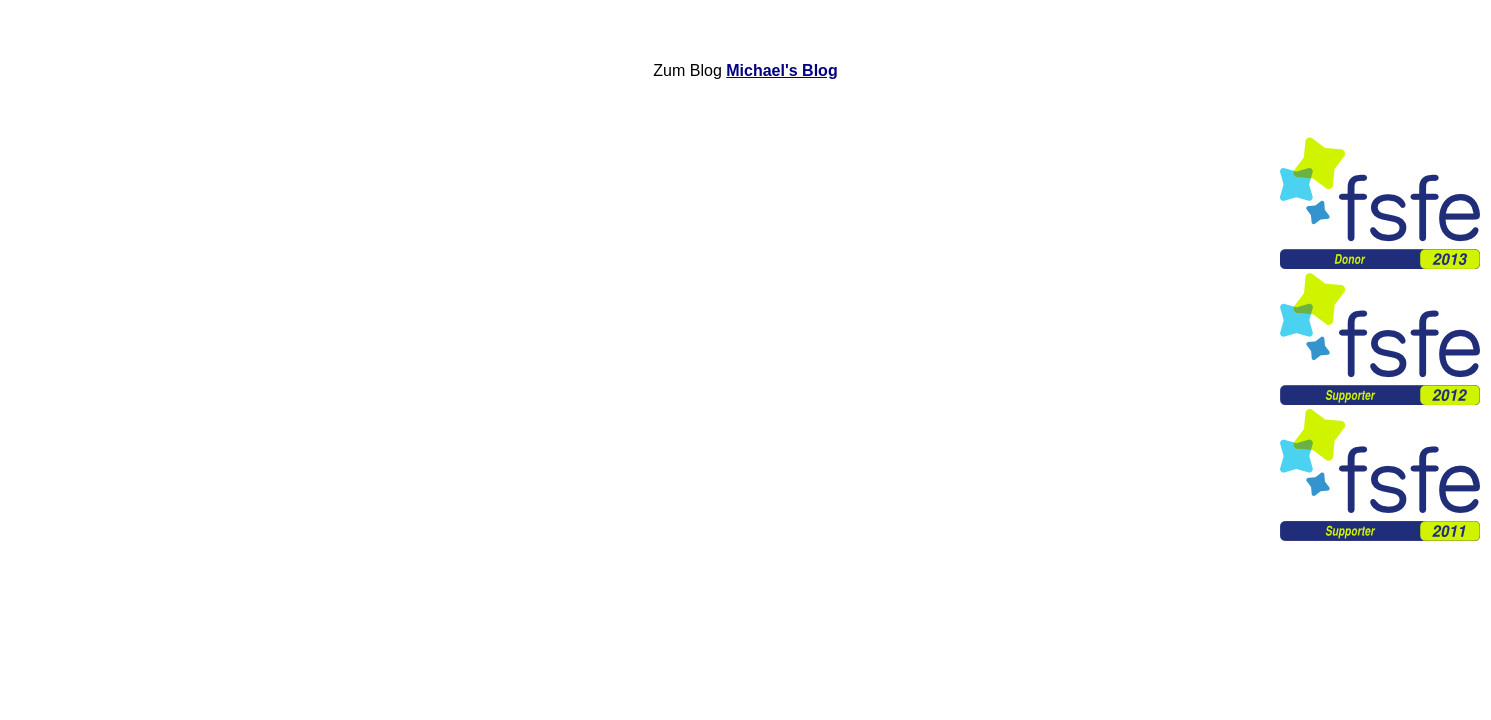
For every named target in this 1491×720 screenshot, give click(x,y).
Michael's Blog (781, 70)
